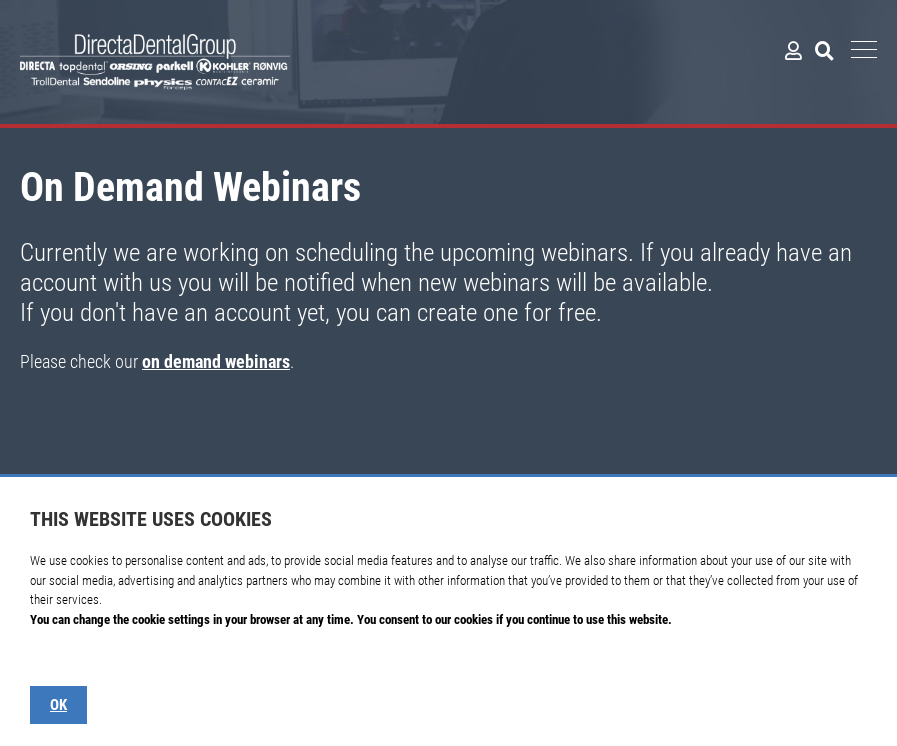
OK (58, 705)
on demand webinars (216, 361)
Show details (62, 658)
